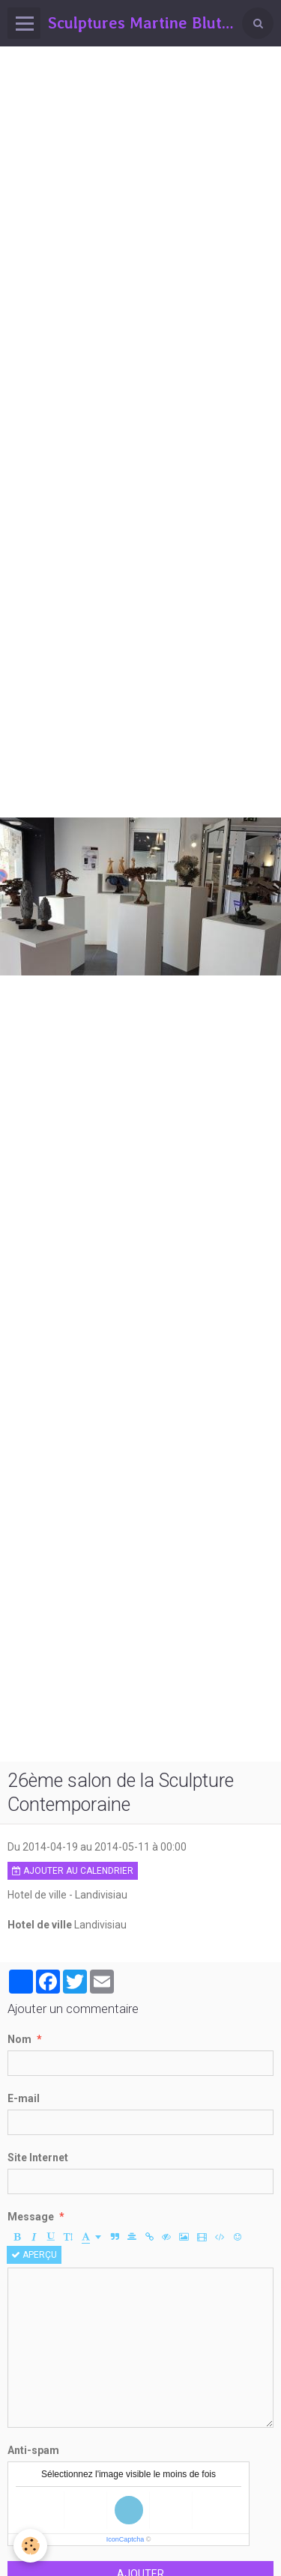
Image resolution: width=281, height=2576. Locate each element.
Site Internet (37, 2158)
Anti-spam (33, 2450)
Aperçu (34, 2255)
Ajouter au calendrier (72, 1871)
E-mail (23, 2098)
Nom (19, 2039)
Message (30, 2217)
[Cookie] (30, 2546)
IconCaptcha (125, 2539)
